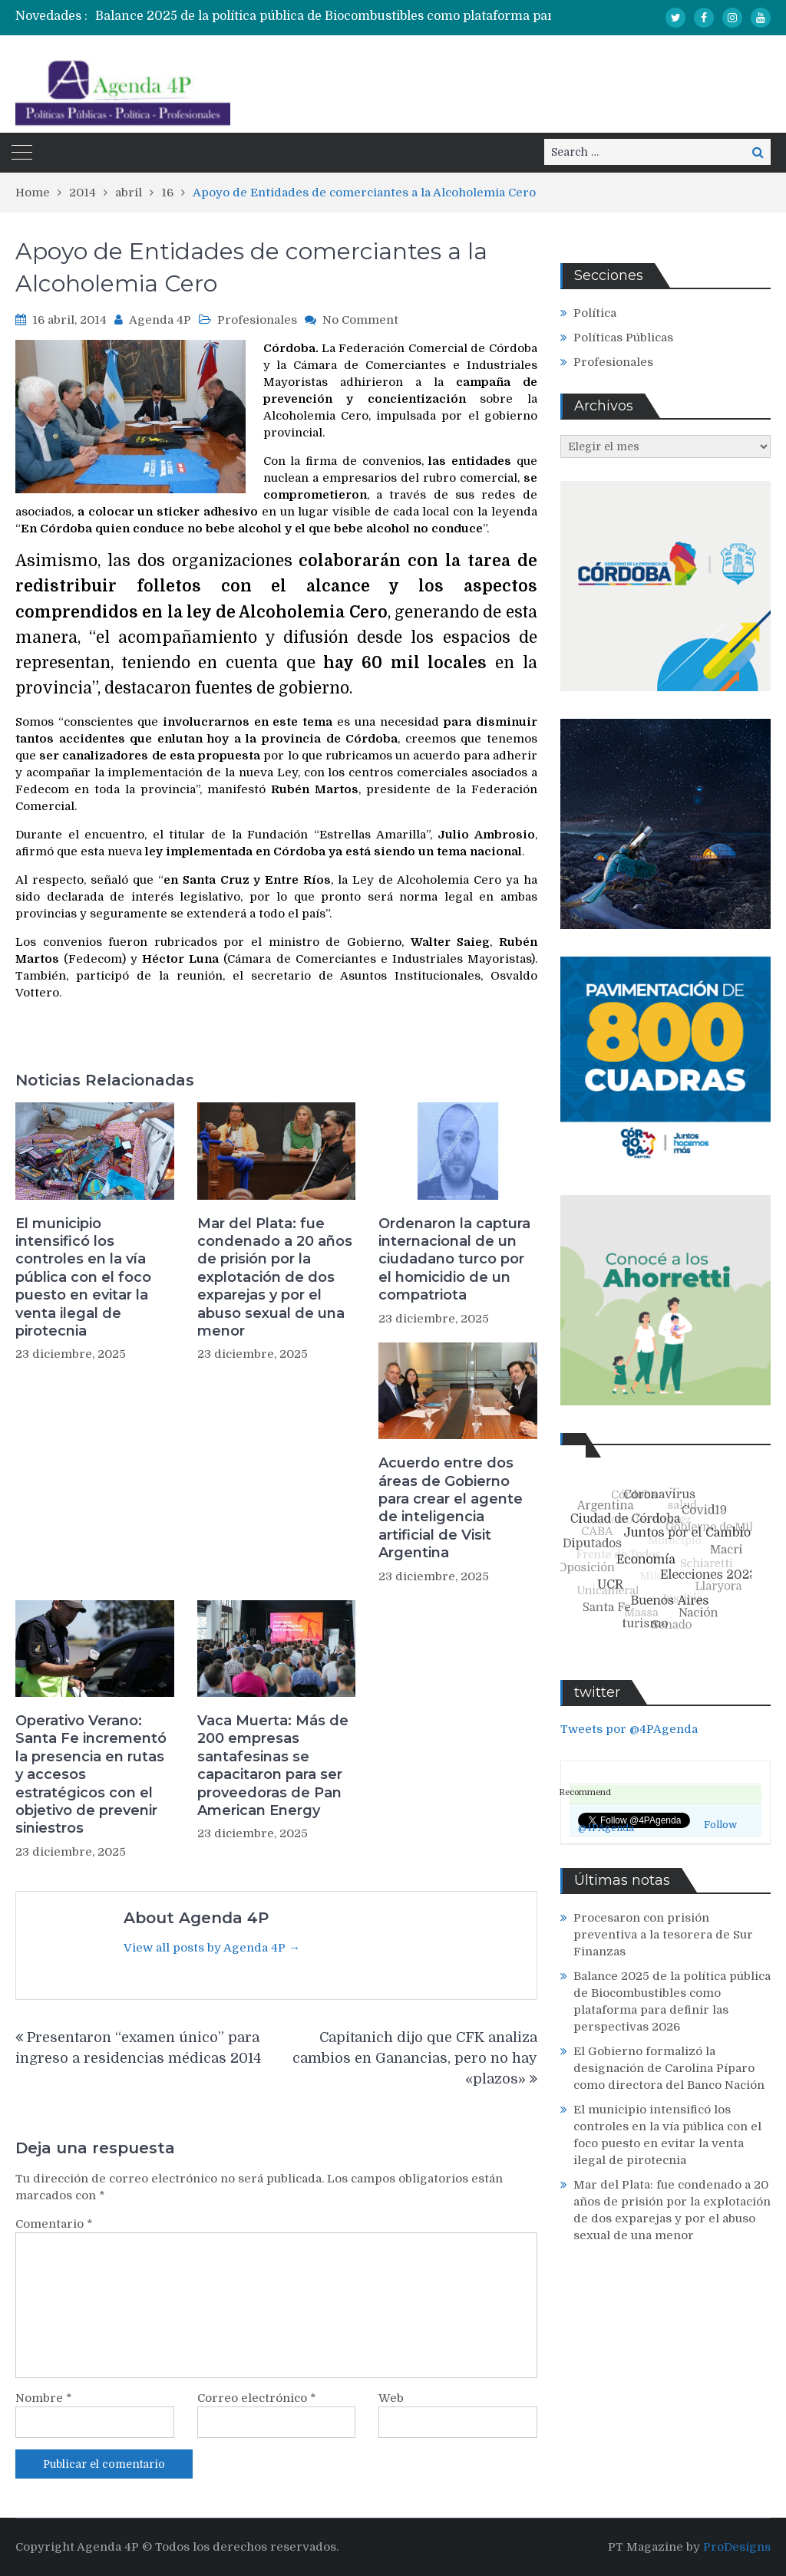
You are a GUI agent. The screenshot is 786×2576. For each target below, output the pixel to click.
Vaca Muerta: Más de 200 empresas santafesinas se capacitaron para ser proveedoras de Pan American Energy (272, 1765)
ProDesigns (737, 2547)
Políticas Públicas (623, 337)
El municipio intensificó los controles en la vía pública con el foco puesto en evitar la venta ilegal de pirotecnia (83, 1277)
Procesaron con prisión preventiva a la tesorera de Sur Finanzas (663, 1934)
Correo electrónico (256, 2398)
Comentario (54, 2224)
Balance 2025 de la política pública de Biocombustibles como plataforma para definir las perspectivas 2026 (416, 16)
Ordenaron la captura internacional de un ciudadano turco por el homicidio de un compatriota (454, 1259)
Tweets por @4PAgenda (629, 1729)
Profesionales (257, 320)
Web (391, 2398)
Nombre (43, 2398)
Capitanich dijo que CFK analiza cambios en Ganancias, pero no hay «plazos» (414, 2058)
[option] (357, 16)
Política (594, 313)
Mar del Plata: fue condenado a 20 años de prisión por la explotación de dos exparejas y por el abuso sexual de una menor (274, 1277)
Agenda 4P (160, 320)
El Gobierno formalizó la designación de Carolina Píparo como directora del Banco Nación (669, 2068)
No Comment (360, 320)
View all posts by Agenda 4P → (212, 1948)
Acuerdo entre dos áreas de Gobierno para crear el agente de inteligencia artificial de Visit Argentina (450, 1507)
